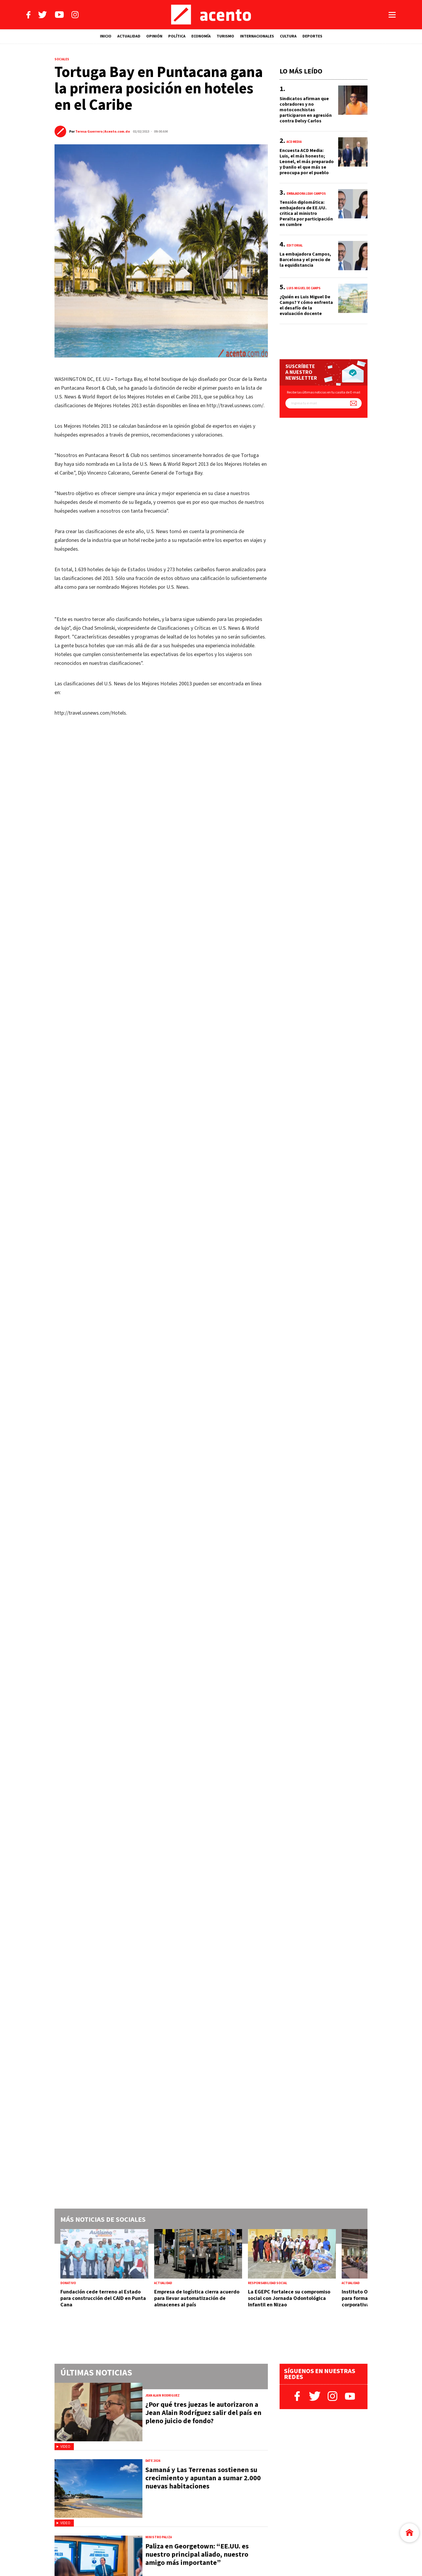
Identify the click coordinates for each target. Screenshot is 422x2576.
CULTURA (288, 36)
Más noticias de (103, 2219)
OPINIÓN (154, 36)
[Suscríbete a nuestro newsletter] (353, 403)
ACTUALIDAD (128, 36)
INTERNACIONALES (257, 36)
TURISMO (225, 36)
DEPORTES (312, 36)
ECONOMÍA (201, 36)
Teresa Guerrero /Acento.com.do (102, 131)
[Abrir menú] (392, 15)
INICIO (105, 36)
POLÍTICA (177, 36)
